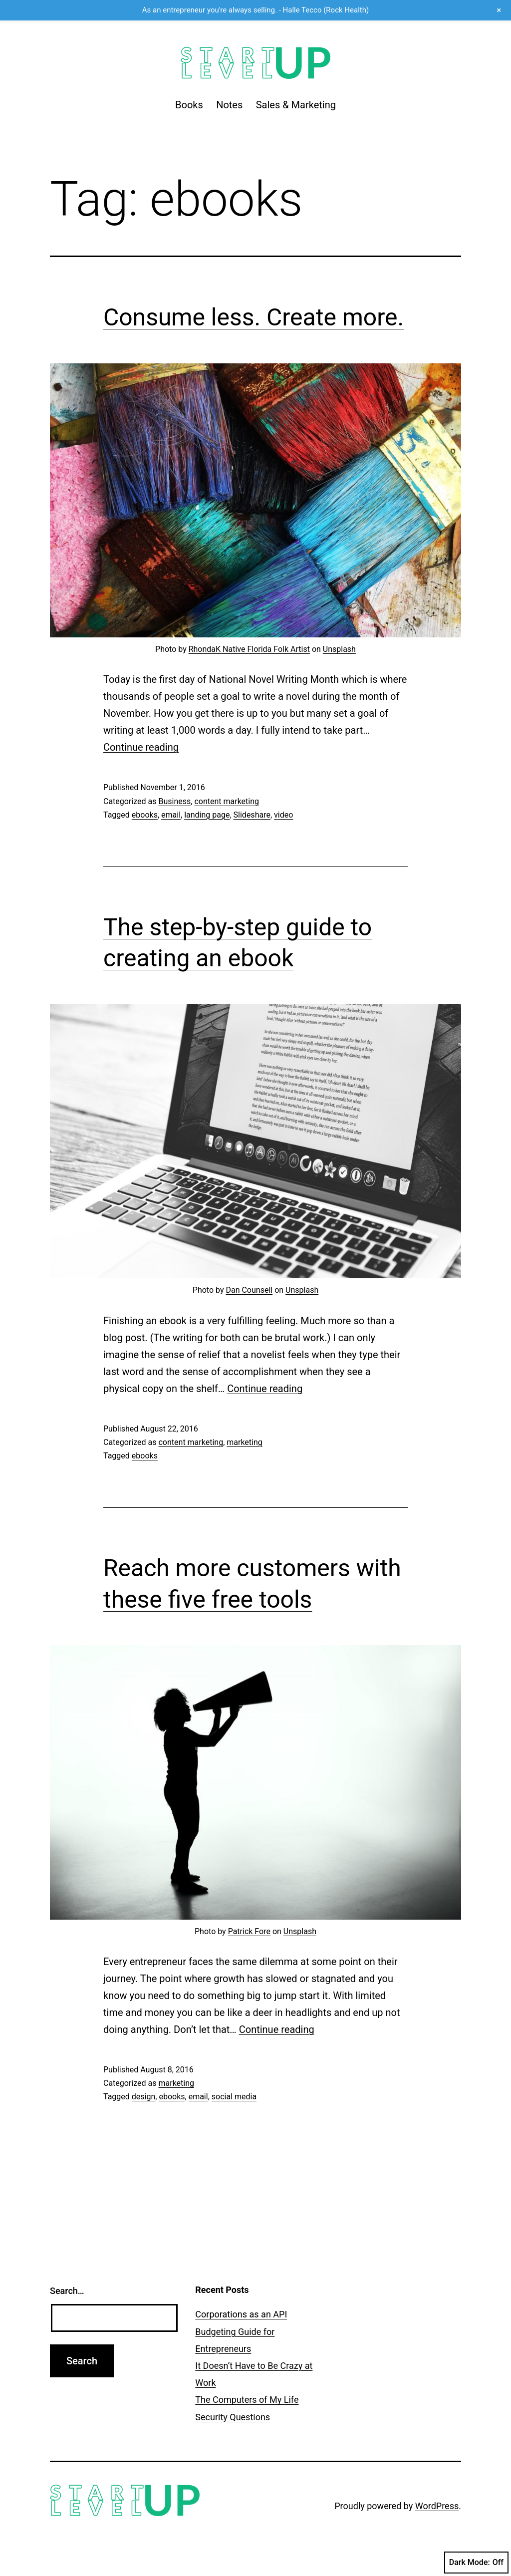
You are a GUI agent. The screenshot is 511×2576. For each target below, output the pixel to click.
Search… (67, 2291)
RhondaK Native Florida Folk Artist (249, 649)
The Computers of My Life (246, 2399)
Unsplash (339, 649)
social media (234, 2096)
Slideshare (252, 815)
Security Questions (232, 2417)
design (143, 2096)
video (283, 815)
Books (189, 105)
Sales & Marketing (296, 105)
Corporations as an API (241, 2314)
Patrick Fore (249, 1931)
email (171, 815)
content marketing (226, 801)
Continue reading (141, 747)
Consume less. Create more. (253, 317)
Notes (229, 105)
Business (174, 801)
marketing (244, 1442)
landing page (207, 815)
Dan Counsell (249, 1290)
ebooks (145, 815)
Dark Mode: (476, 2563)
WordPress (437, 2506)
